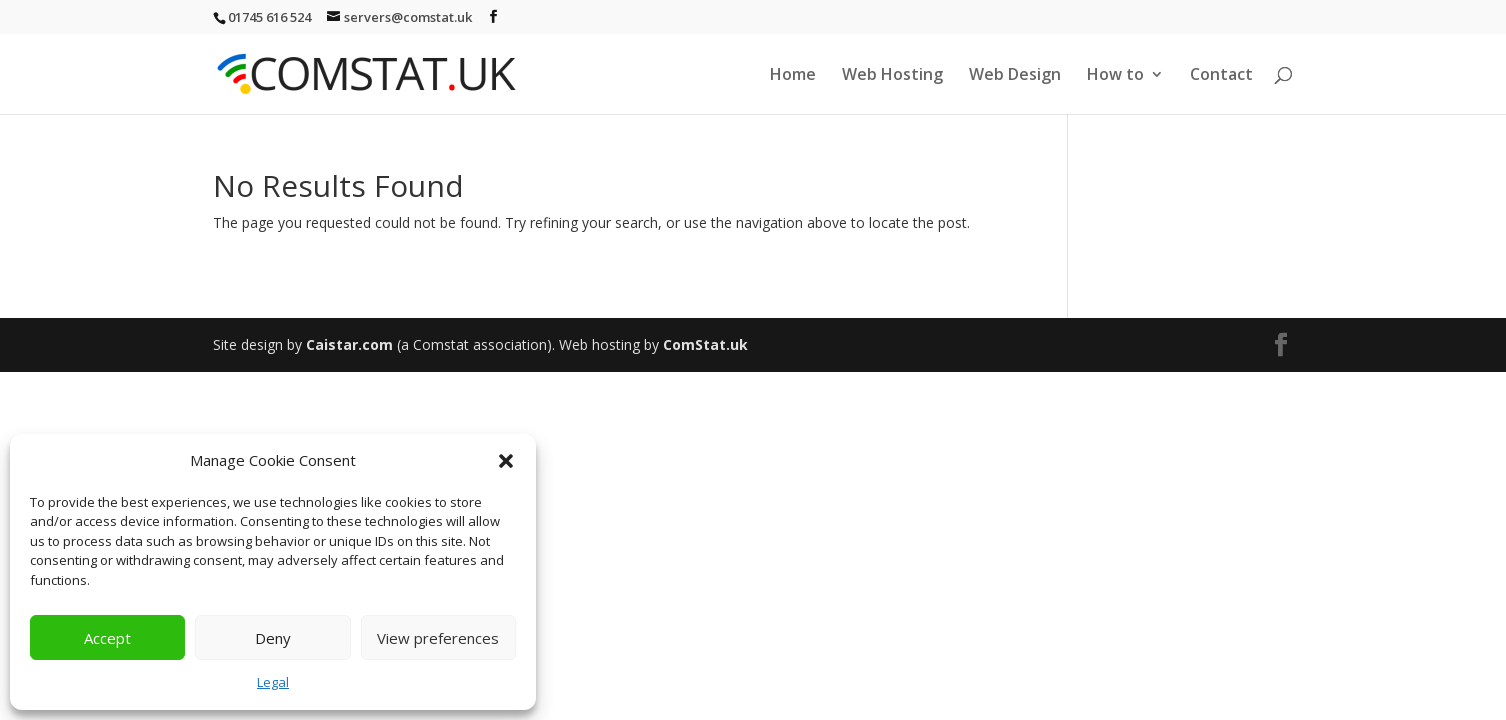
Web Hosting (892, 76)
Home (793, 76)
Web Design (1015, 76)
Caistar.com (349, 344)
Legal (273, 682)
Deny (273, 638)
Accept (107, 638)
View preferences (438, 638)
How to (1115, 76)
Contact (1221, 76)
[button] (506, 461)
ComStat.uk (705, 344)
